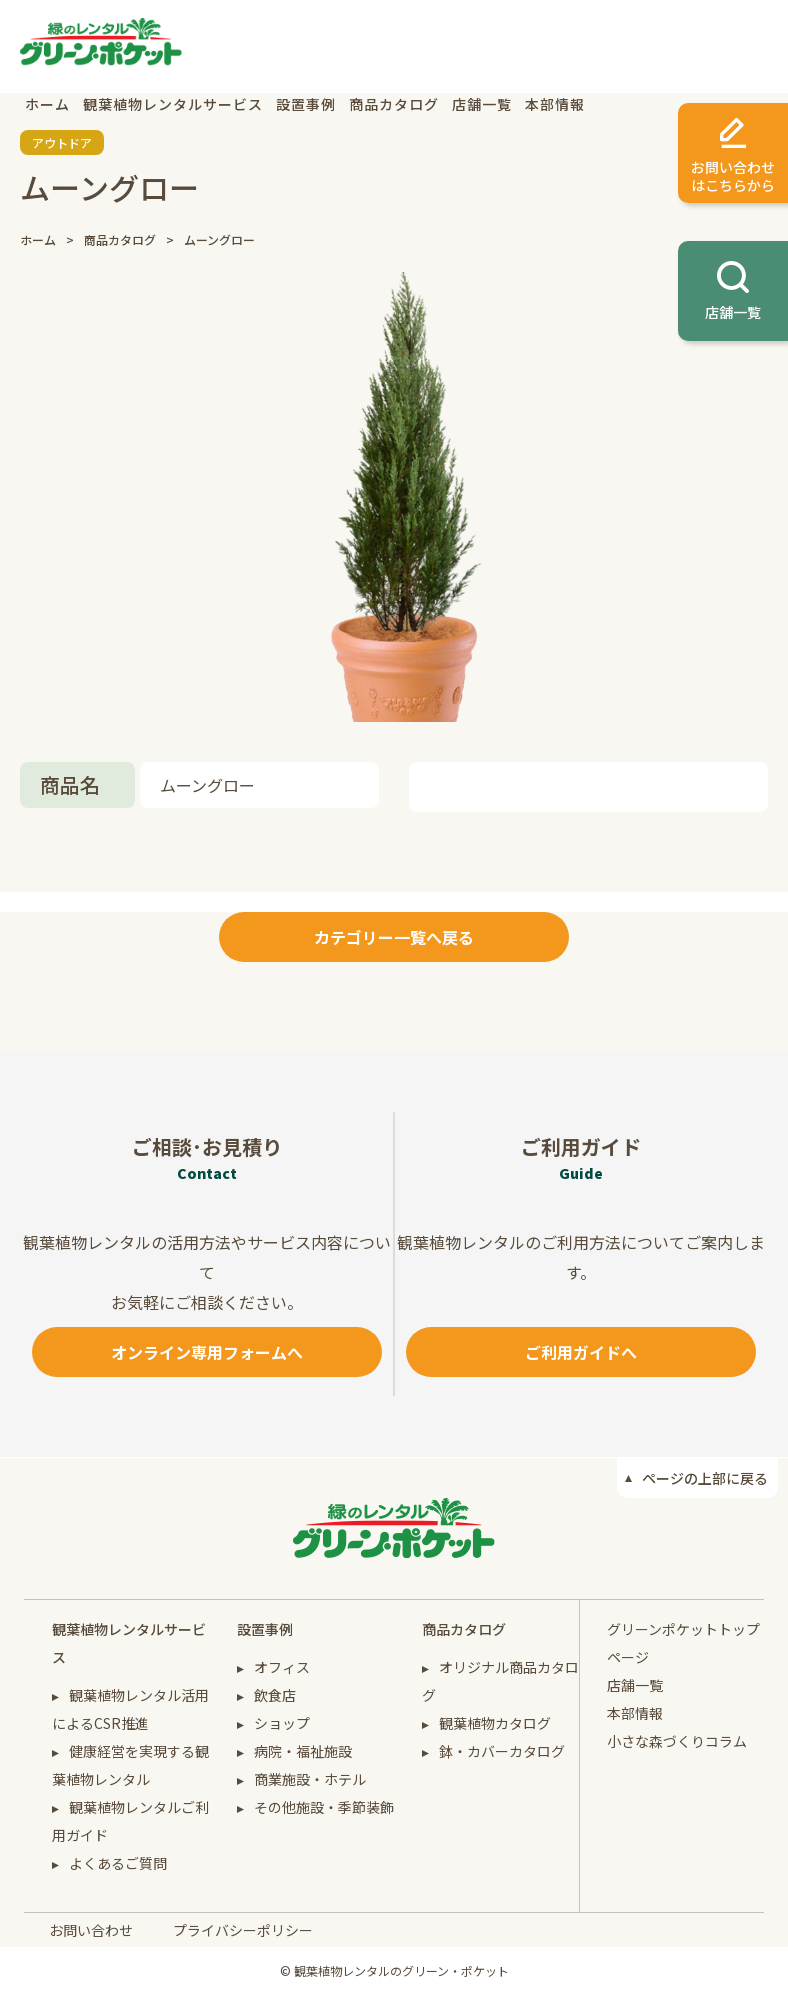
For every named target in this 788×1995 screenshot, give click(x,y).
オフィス (282, 1667)
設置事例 (306, 104)
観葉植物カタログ (495, 1723)
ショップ (282, 1723)
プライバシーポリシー (243, 1930)
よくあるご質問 (118, 1863)
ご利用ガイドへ (581, 1352)
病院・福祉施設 (303, 1751)
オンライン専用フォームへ (207, 1352)
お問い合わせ (91, 1930)
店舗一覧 (482, 104)
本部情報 (555, 104)
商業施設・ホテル (310, 1779)
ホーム (47, 104)
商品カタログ (394, 104)
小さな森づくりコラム (677, 1741)
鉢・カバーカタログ (502, 1751)
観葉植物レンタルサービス (173, 104)
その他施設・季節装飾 (324, 1807)
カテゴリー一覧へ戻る (394, 937)
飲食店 (275, 1695)
